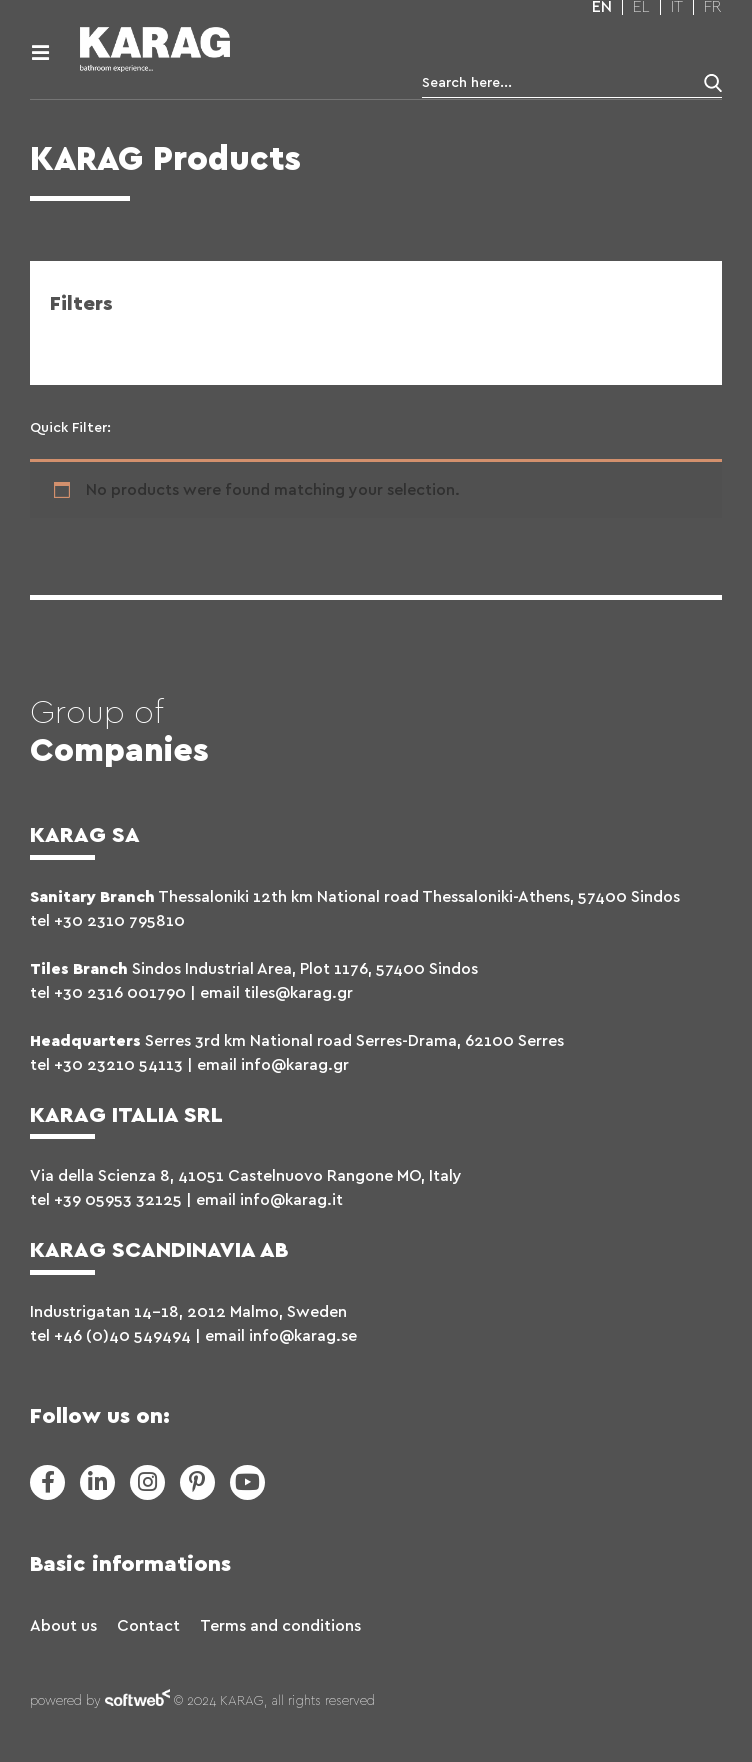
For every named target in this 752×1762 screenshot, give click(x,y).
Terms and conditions (280, 1626)
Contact (148, 1626)
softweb (137, 1702)
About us (63, 1626)
